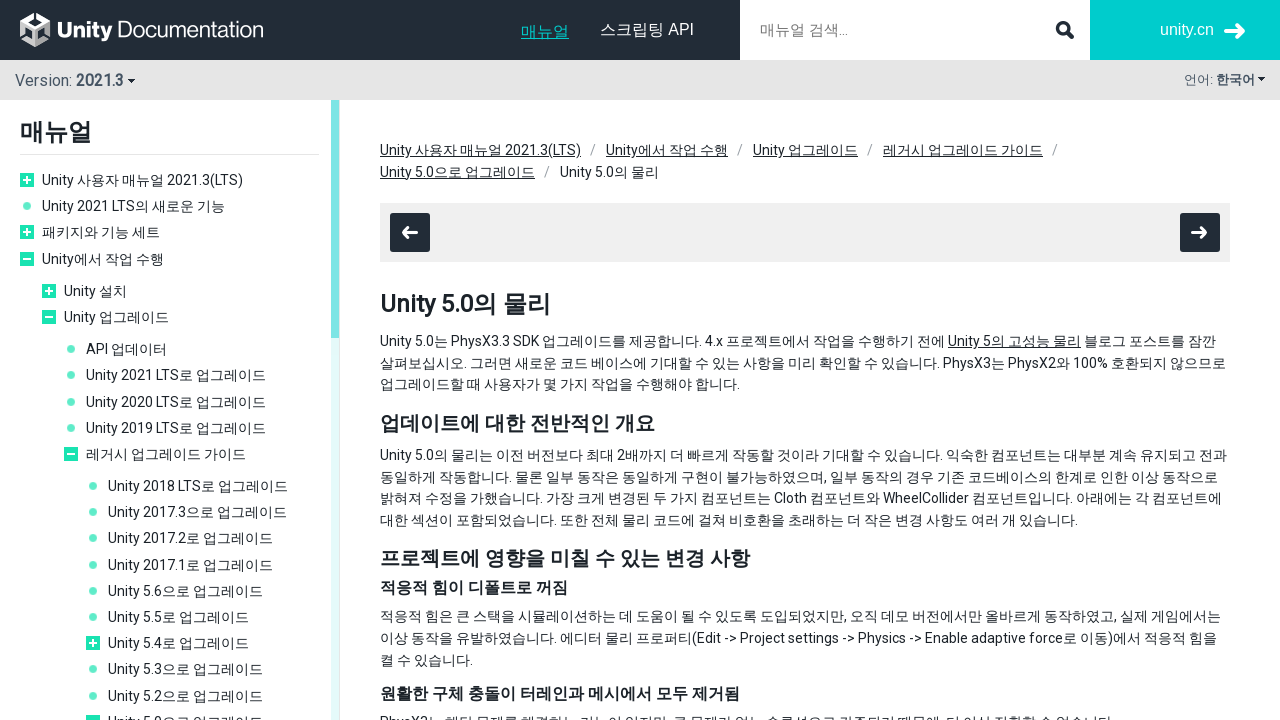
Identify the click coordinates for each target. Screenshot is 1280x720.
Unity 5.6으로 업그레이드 (185, 591)
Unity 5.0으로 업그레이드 (457, 172)
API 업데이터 (126, 349)
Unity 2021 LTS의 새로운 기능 (133, 206)
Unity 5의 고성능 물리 (1014, 341)
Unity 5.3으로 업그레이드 (185, 669)
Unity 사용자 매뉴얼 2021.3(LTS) (142, 180)
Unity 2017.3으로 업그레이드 (197, 512)
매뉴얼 (545, 31)
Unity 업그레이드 (116, 317)
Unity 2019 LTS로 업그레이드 (176, 428)
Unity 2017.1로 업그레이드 (190, 565)
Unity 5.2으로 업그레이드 (185, 696)
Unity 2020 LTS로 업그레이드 (176, 402)
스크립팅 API (647, 29)
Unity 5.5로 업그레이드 (178, 617)
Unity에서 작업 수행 (103, 259)
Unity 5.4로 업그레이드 (178, 643)
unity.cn (1187, 29)
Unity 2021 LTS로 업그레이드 (176, 375)
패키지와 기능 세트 (101, 232)
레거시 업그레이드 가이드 (166, 454)
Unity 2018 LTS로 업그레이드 (198, 486)
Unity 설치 (95, 291)
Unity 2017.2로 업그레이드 (190, 538)
